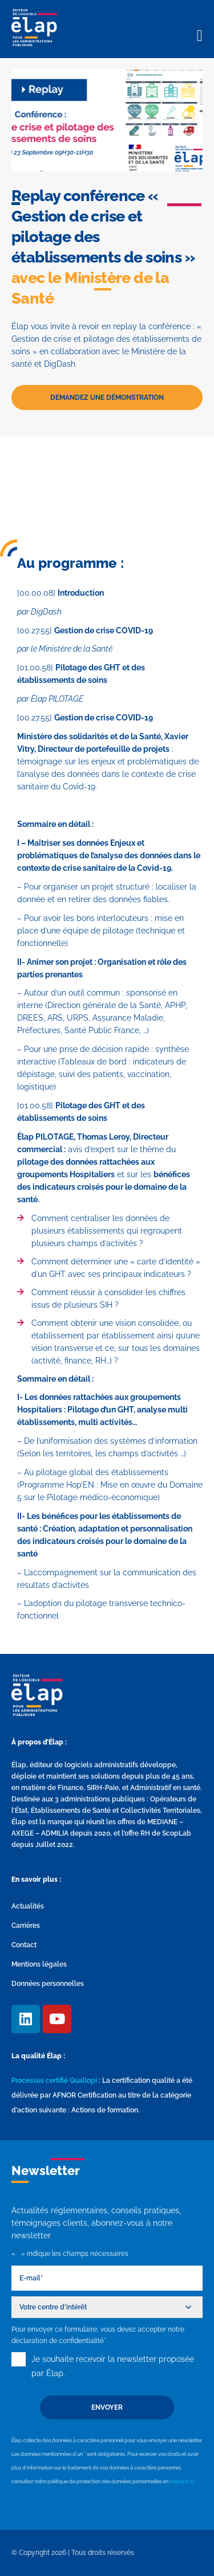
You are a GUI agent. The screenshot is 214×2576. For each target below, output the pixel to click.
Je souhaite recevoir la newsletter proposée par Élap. (112, 2367)
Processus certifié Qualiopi (54, 2080)
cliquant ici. (182, 2481)
